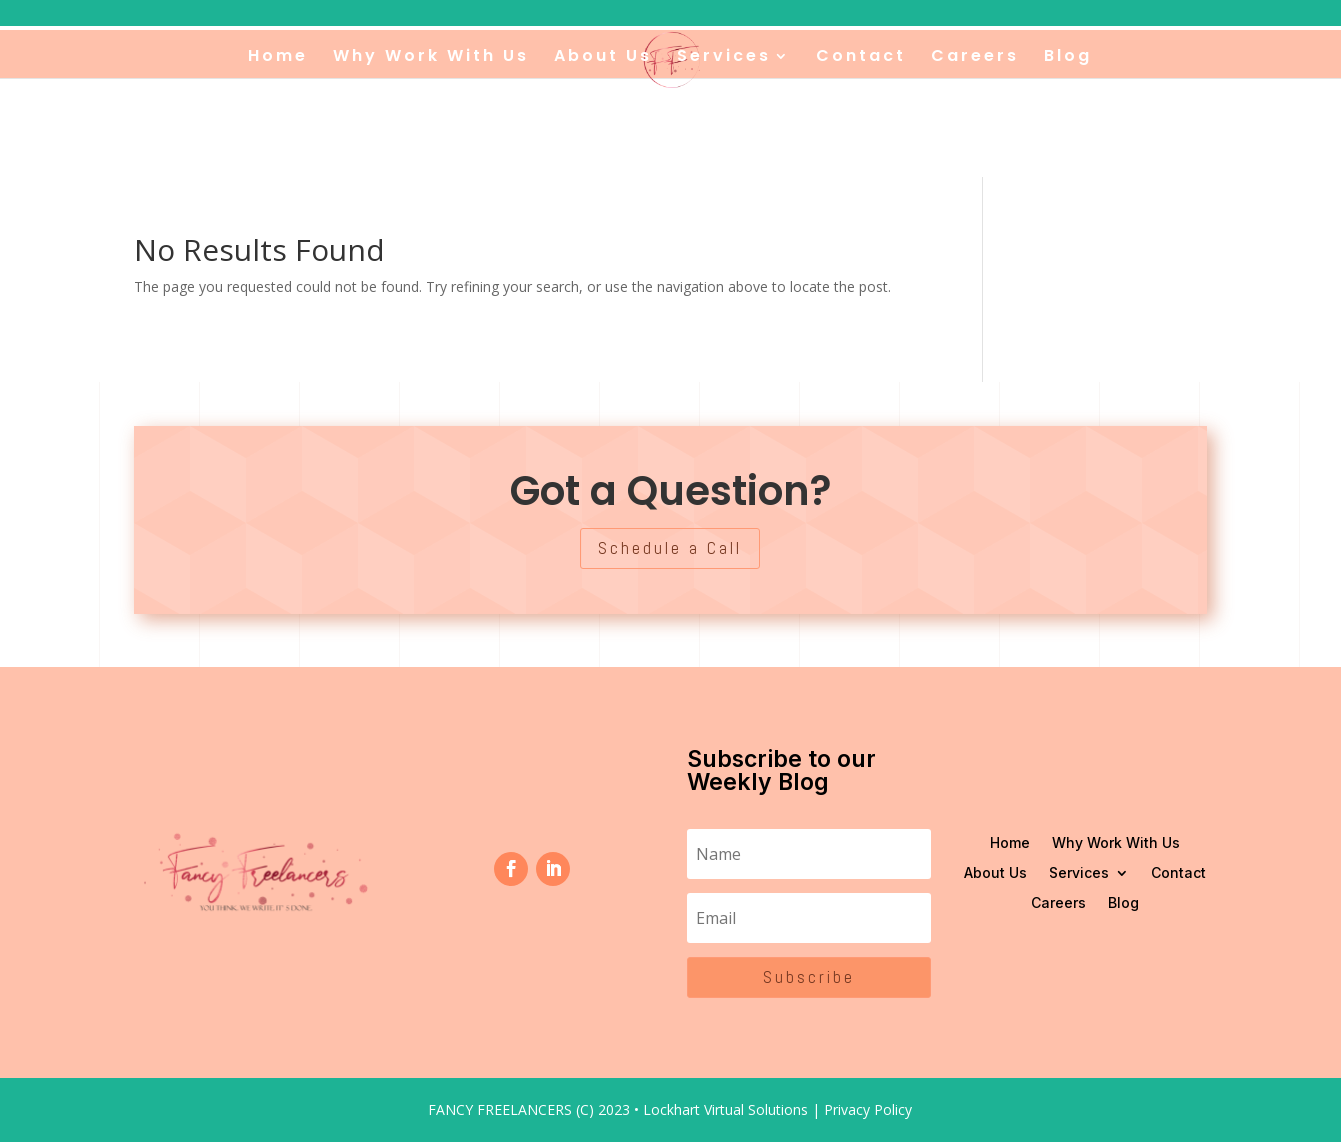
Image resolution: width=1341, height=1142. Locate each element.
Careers (975, 58)
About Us (603, 58)
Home (278, 58)
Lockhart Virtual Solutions (725, 1109)
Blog (1068, 58)
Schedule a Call (670, 548)
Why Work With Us (431, 58)
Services (724, 58)
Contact (861, 58)
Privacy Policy (868, 1109)
